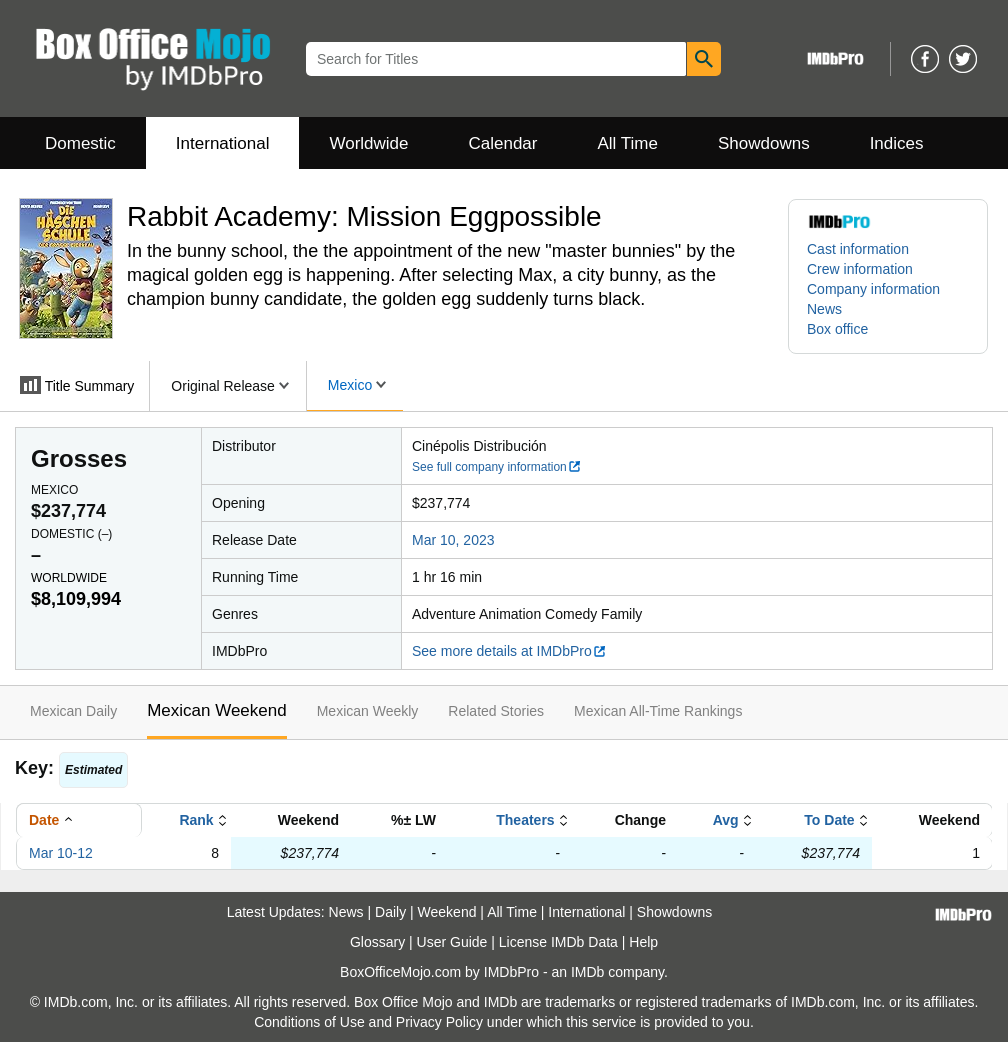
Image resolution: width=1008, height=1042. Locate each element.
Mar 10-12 (61, 853)
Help (643, 942)
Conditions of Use (309, 1022)
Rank (196, 820)
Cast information (858, 249)
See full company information (497, 467)
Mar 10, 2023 (453, 540)
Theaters (525, 820)
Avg (726, 820)
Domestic (80, 143)
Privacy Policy (439, 1022)
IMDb (587, 972)
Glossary (377, 942)
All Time (628, 143)
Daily (390, 912)
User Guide (452, 942)
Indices (897, 143)
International (223, 143)
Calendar (503, 143)
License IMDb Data (558, 942)
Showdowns (764, 143)
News (824, 309)
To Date (829, 820)
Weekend (447, 912)
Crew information (860, 269)
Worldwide (368, 143)
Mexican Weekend (217, 710)
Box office (837, 329)
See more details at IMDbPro (509, 651)
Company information (873, 289)
